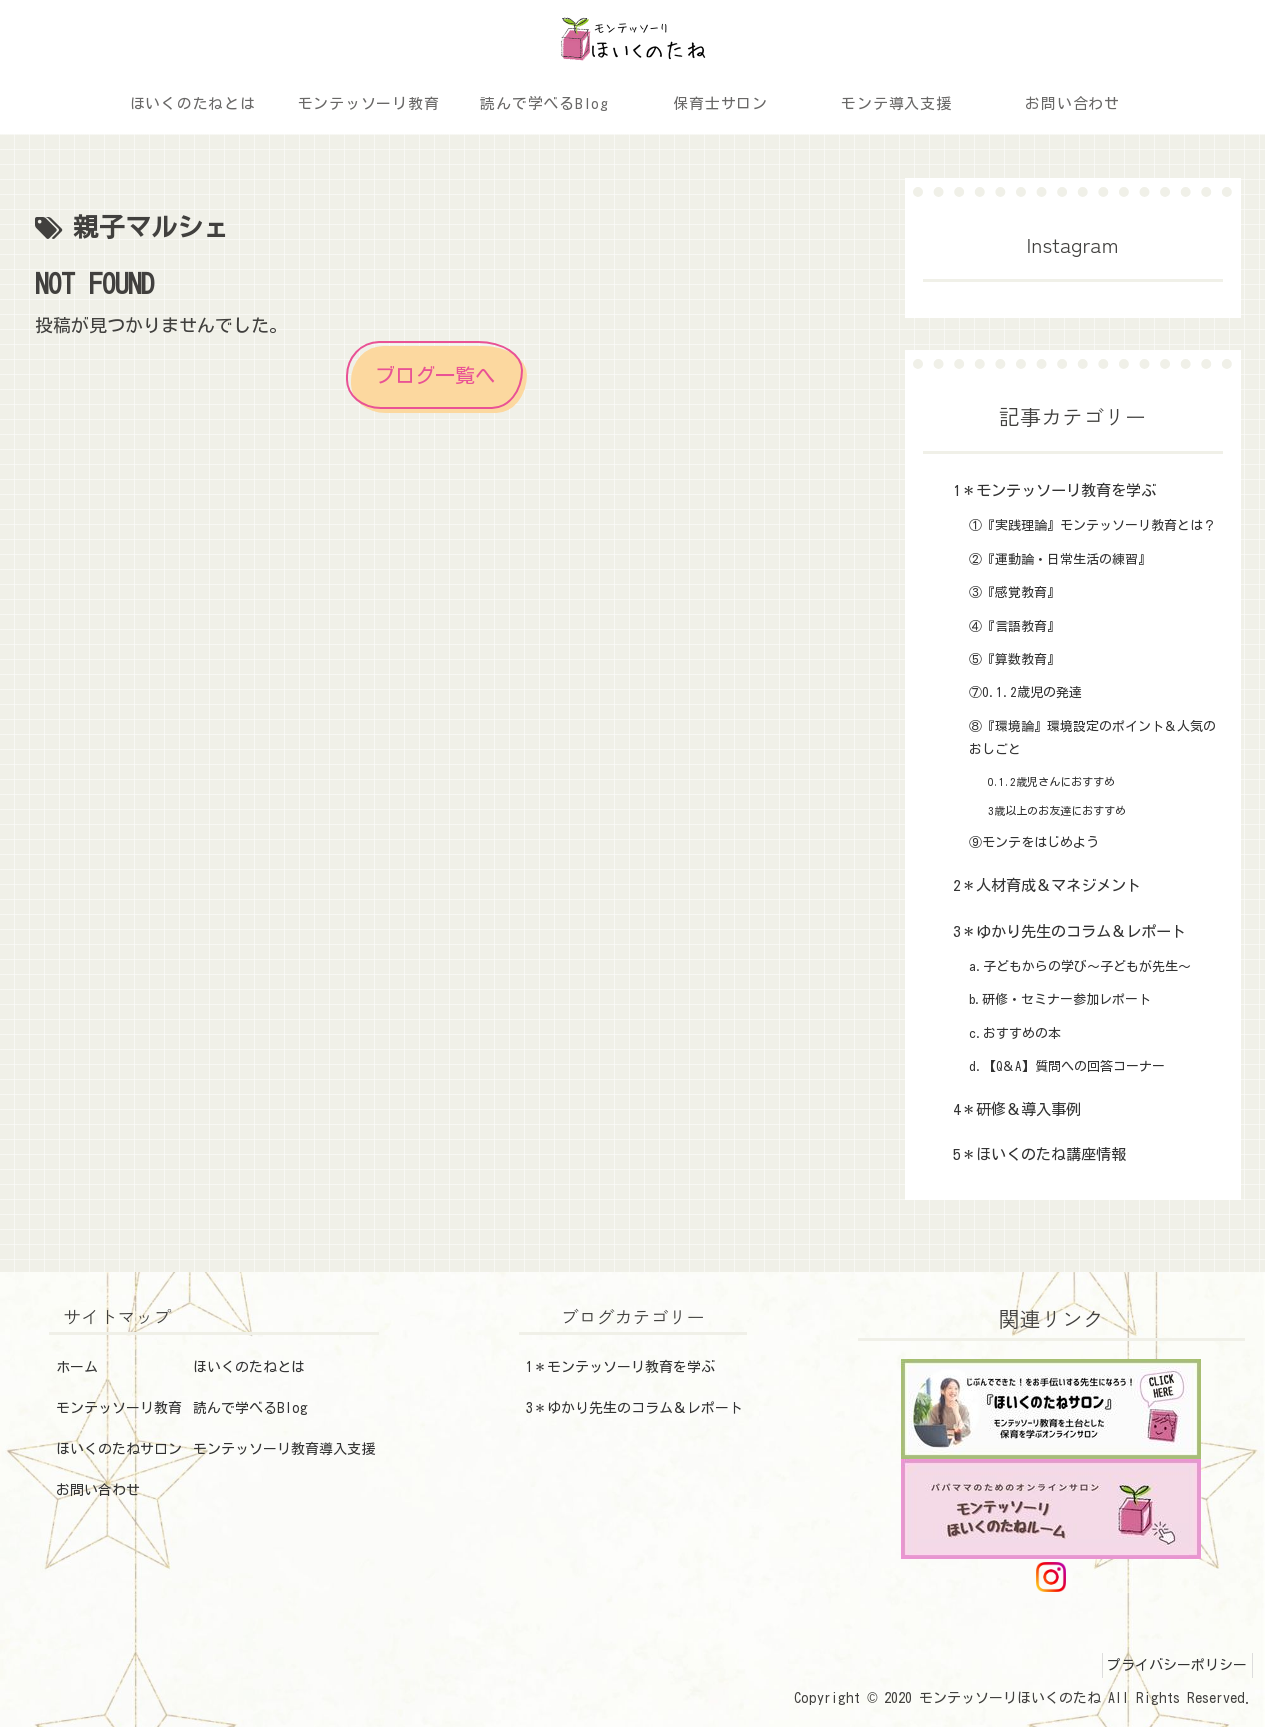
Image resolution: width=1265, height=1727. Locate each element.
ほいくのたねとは (249, 1367)
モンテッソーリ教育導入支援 (284, 1449)
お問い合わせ (98, 1490)
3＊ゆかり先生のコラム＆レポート (634, 1408)
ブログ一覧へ (435, 375)
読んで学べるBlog (250, 1408)
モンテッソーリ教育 (119, 1408)
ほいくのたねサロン (119, 1449)
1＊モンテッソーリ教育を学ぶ (620, 1367)
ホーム (77, 1367)
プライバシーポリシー (1172, 1665)
